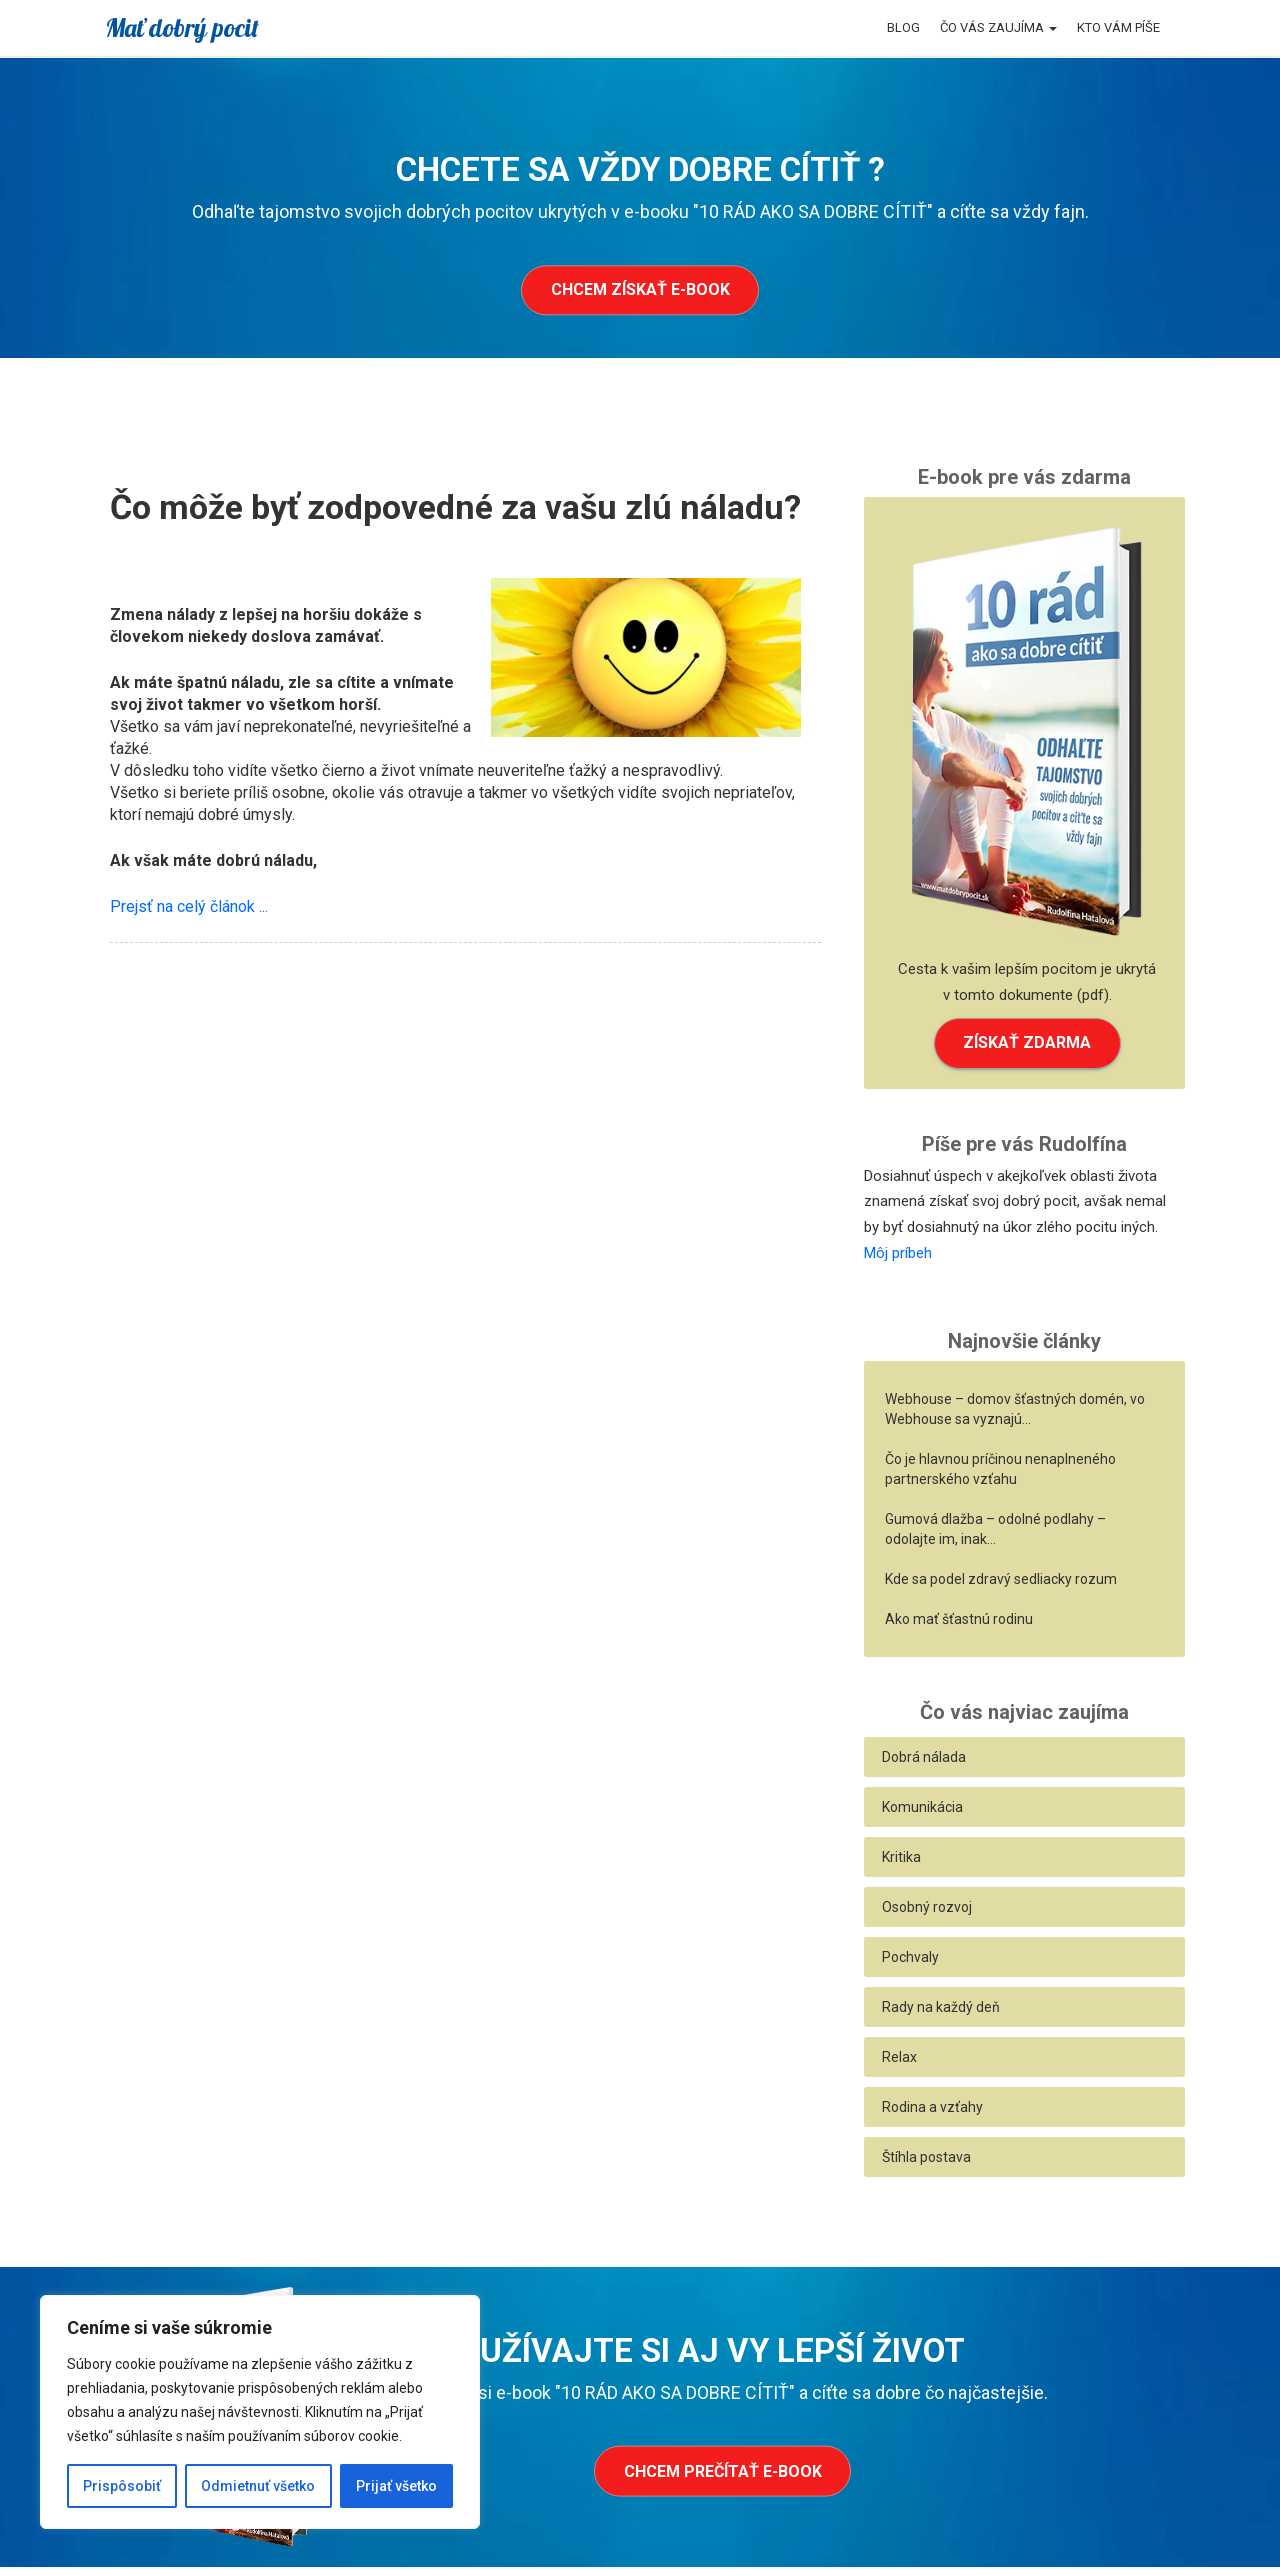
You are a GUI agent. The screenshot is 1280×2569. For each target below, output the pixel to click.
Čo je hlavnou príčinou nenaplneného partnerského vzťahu (1000, 1471)
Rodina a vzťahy (932, 2109)
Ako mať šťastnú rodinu (959, 1621)
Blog (903, 27)
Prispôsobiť (122, 2486)
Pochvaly (910, 1959)
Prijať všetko (396, 2486)
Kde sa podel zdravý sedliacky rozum (1001, 1581)
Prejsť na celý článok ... (189, 906)
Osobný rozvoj (927, 1909)
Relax (899, 2059)
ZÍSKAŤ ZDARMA (1027, 1043)
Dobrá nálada (924, 1759)
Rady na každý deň (941, 2009)
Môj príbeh (898, 1254)
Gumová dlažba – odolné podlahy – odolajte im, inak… (995, 1531)
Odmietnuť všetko (258, 2486)
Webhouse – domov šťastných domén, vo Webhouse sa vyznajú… (1015, 1411)
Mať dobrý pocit (182, 27)
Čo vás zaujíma (998, 27)
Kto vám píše (1118, 27)
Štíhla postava (926, 2159)
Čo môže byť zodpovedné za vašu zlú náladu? (455, 507)
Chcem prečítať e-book (723, 2473)
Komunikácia (922, 1809)
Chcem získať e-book (640, 290)
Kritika (901, 1859)
